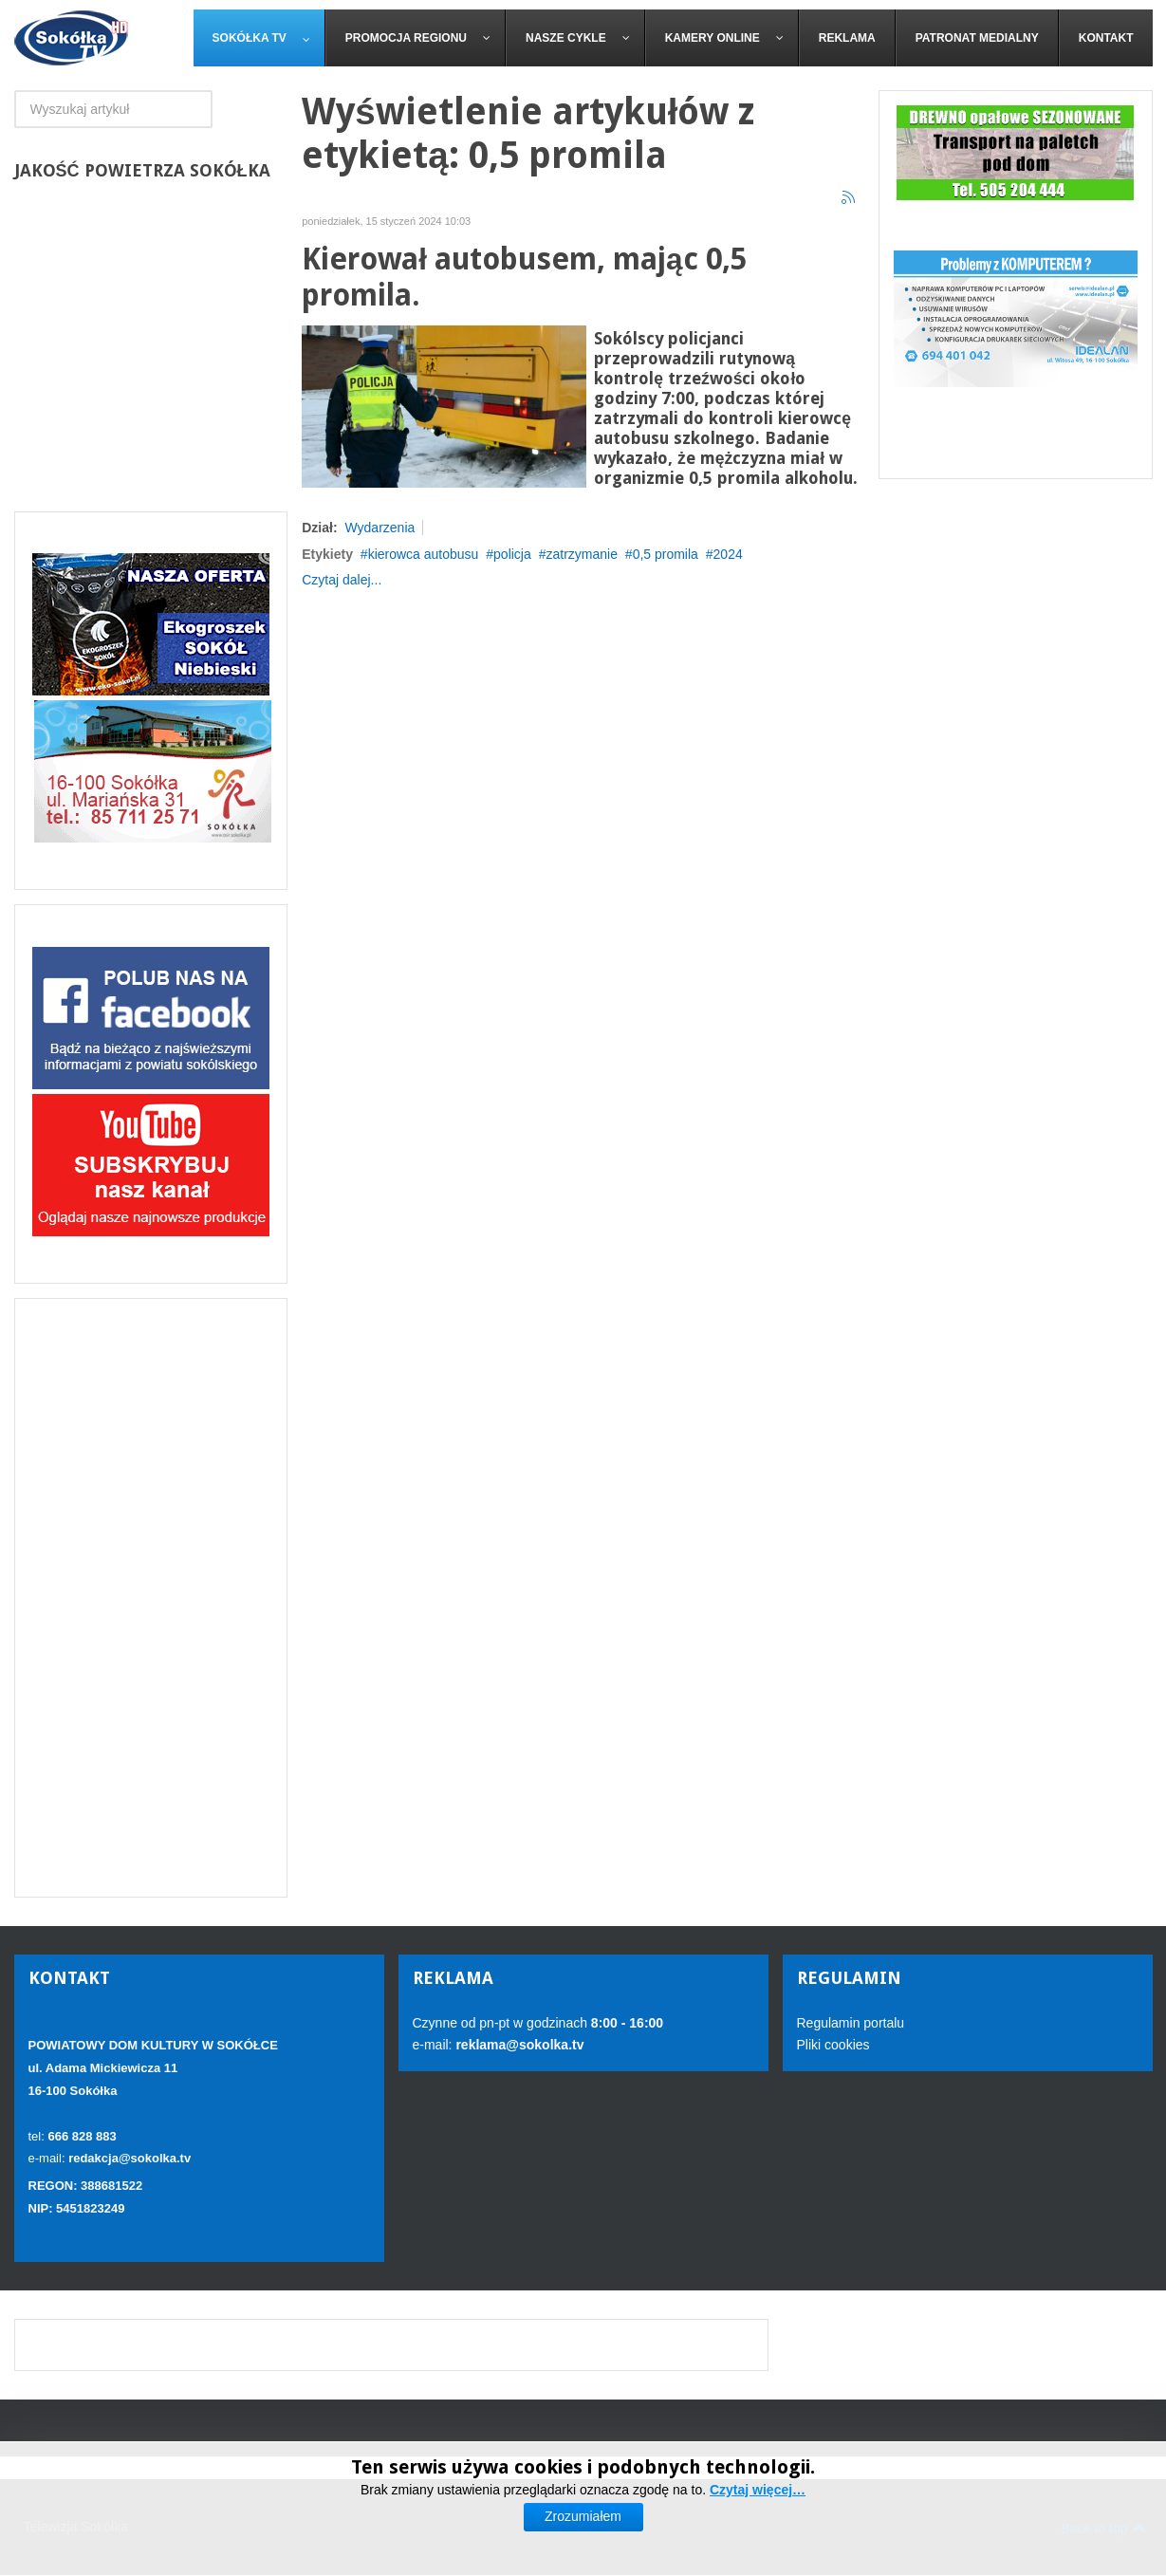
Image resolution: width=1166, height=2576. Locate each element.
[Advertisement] (151, 1597)
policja (512, 554)
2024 (728, 554)
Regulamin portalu (851, 2022)
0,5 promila (665, 554)
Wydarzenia (379, 527)
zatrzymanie (581, 554)
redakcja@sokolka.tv (129, 2158)
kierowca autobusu (423, 554)
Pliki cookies (833, 2044)
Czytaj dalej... (341, 579)
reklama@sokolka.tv (518, 2044)
